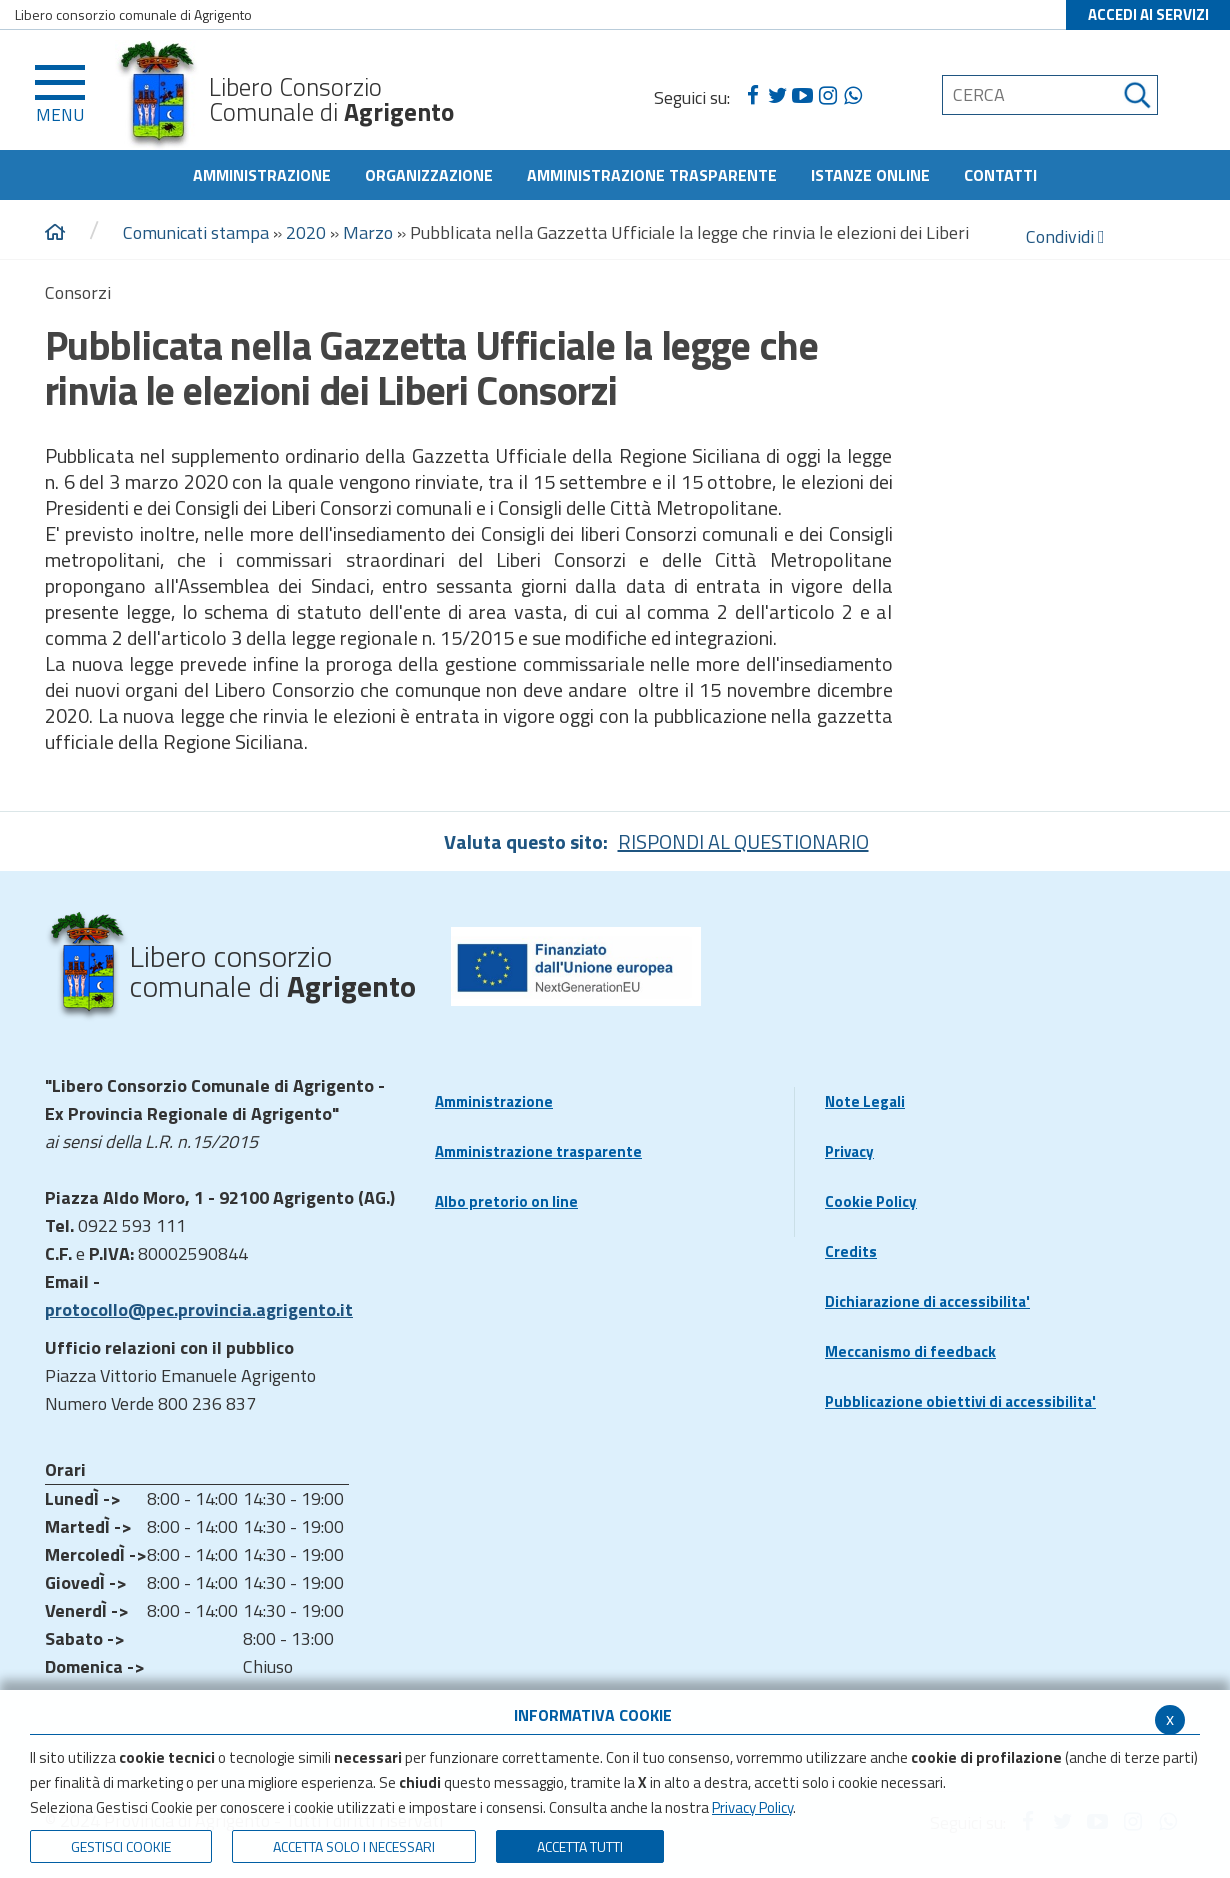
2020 (306, 232)
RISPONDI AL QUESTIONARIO (743, 841)
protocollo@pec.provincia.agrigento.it (199, 1309)
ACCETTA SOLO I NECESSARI (354, 1846)
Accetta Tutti (580, 1846)
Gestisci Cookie (121, 1846)
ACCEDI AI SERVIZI (1148, 14)
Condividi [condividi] (1065, 236)
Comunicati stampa (196, 232)
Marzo (368, 232)
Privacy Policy (752, 1807)
